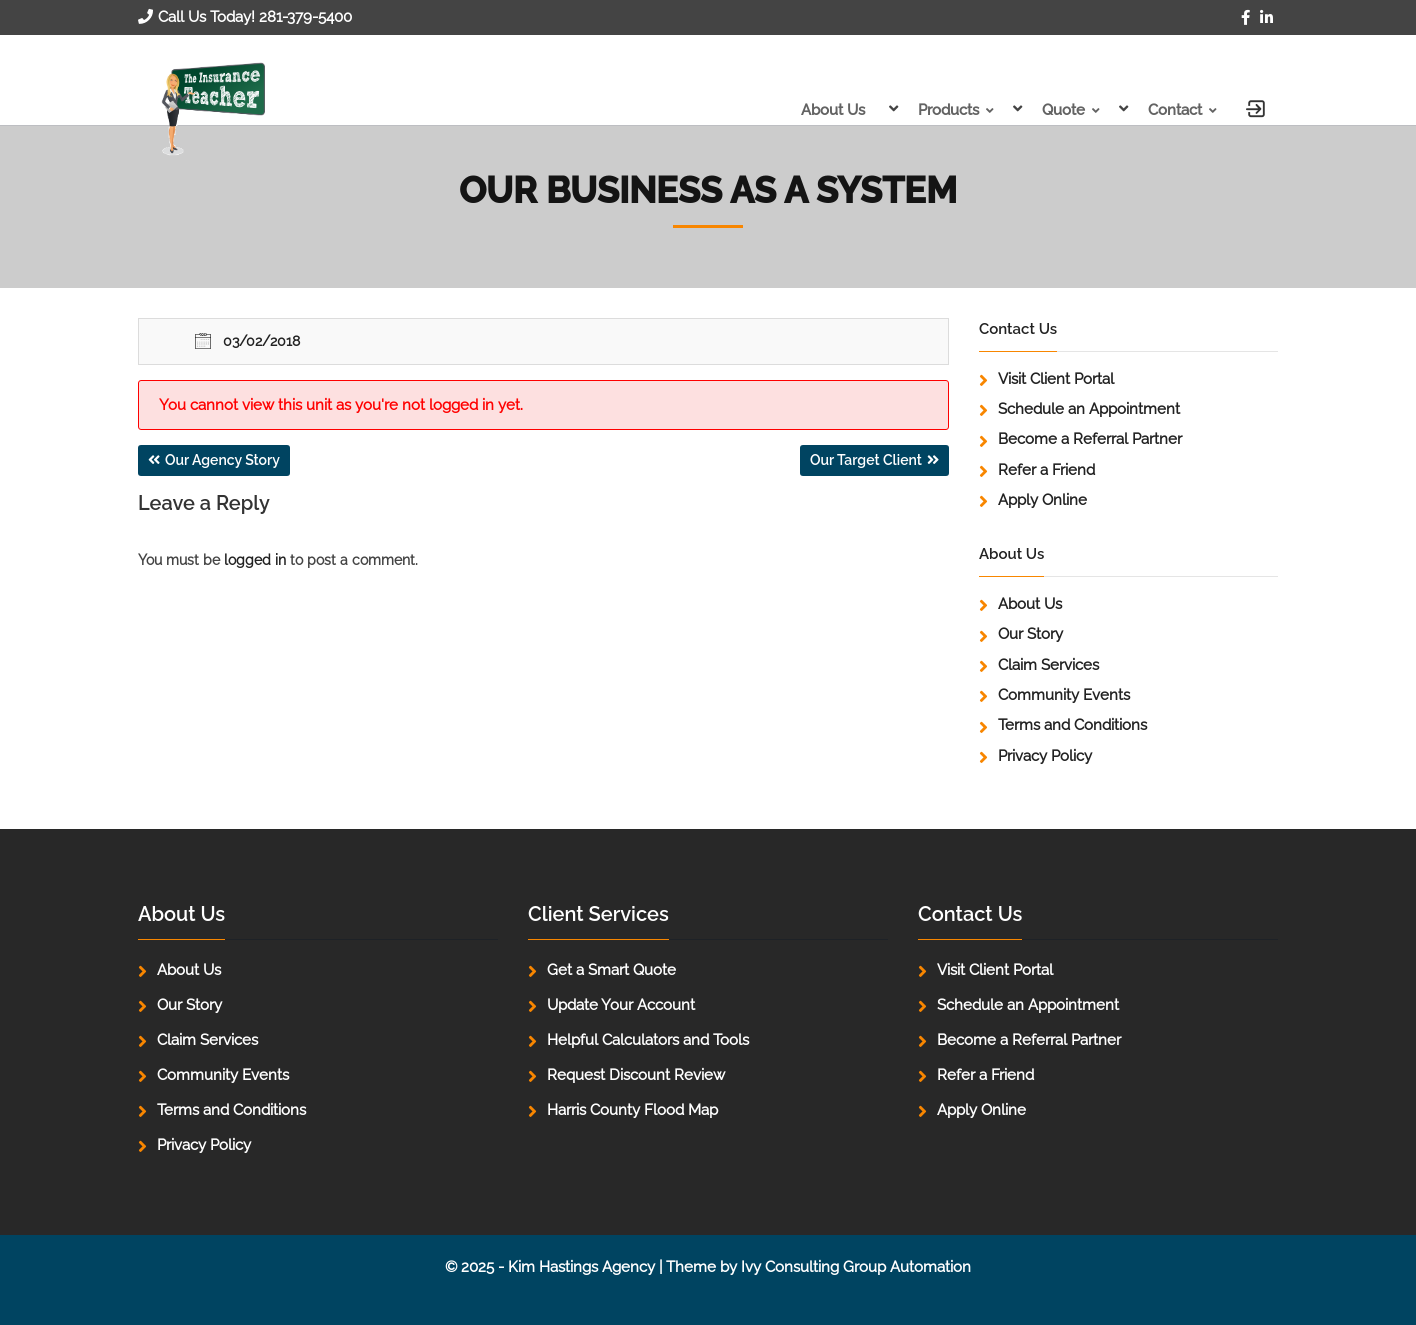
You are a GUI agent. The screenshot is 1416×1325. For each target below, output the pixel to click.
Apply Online (1042, 500)
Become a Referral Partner (1090, 439)
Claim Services (1048, 665)
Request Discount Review (636, 1075)
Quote (1063, 110)
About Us (833, 110)
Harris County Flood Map (632, 1110)
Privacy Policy (1045, 756)
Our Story (1030, 634)
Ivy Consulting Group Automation (856, 1267)
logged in (255, 560)
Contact (1175, 110)
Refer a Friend (1046, 470)
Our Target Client (866, 460)
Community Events (1064, 695)
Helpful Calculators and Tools (648, 1040)
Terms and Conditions (1072, 725)
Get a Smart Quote (611, 970)
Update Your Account (621, 1005)
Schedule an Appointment (1089, 409)
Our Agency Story (222, 460)
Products (948, 110)
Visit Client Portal (1056, 379)
